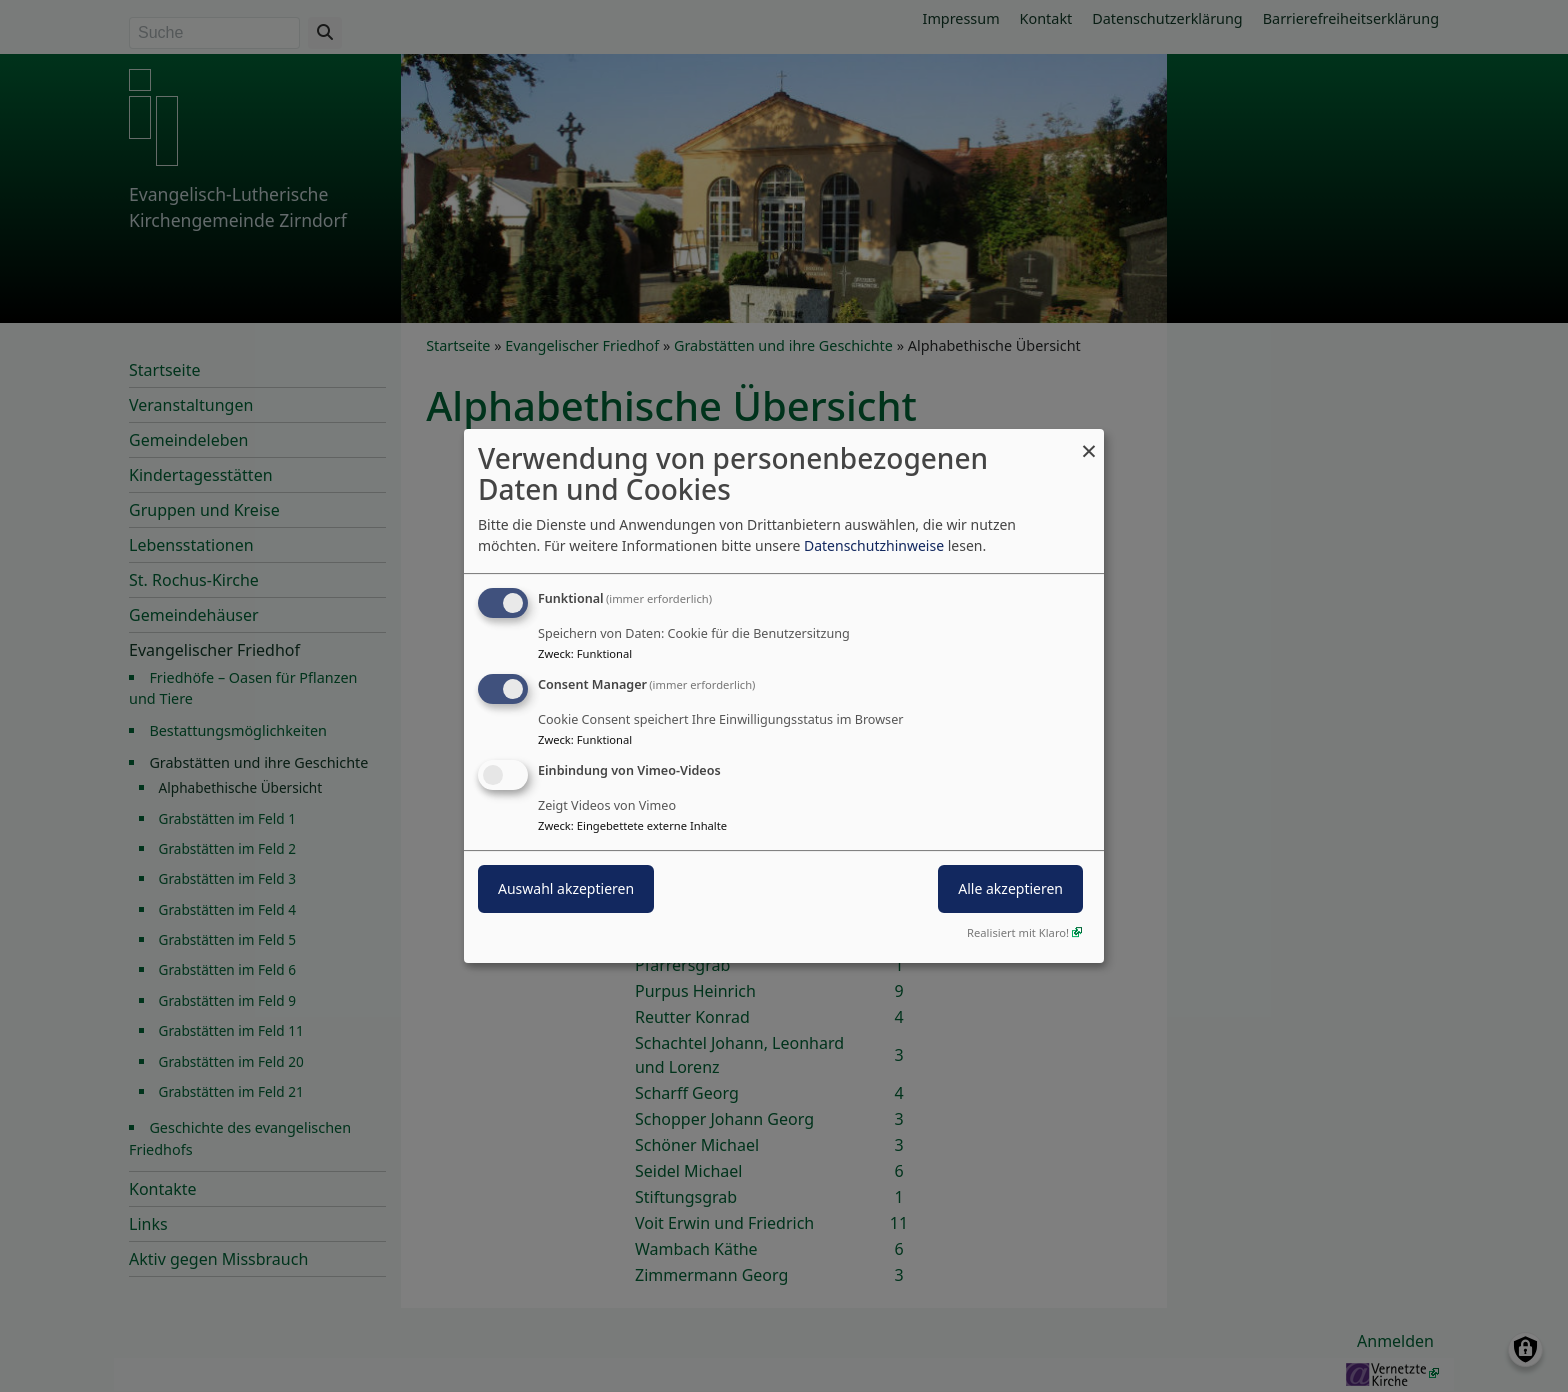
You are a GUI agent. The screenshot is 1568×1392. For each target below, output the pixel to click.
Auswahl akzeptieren (566, 888)
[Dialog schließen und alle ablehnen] (1089, 441)
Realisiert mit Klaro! (1018, 932)
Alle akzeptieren (1010, 888)
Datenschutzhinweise (874, 545)
